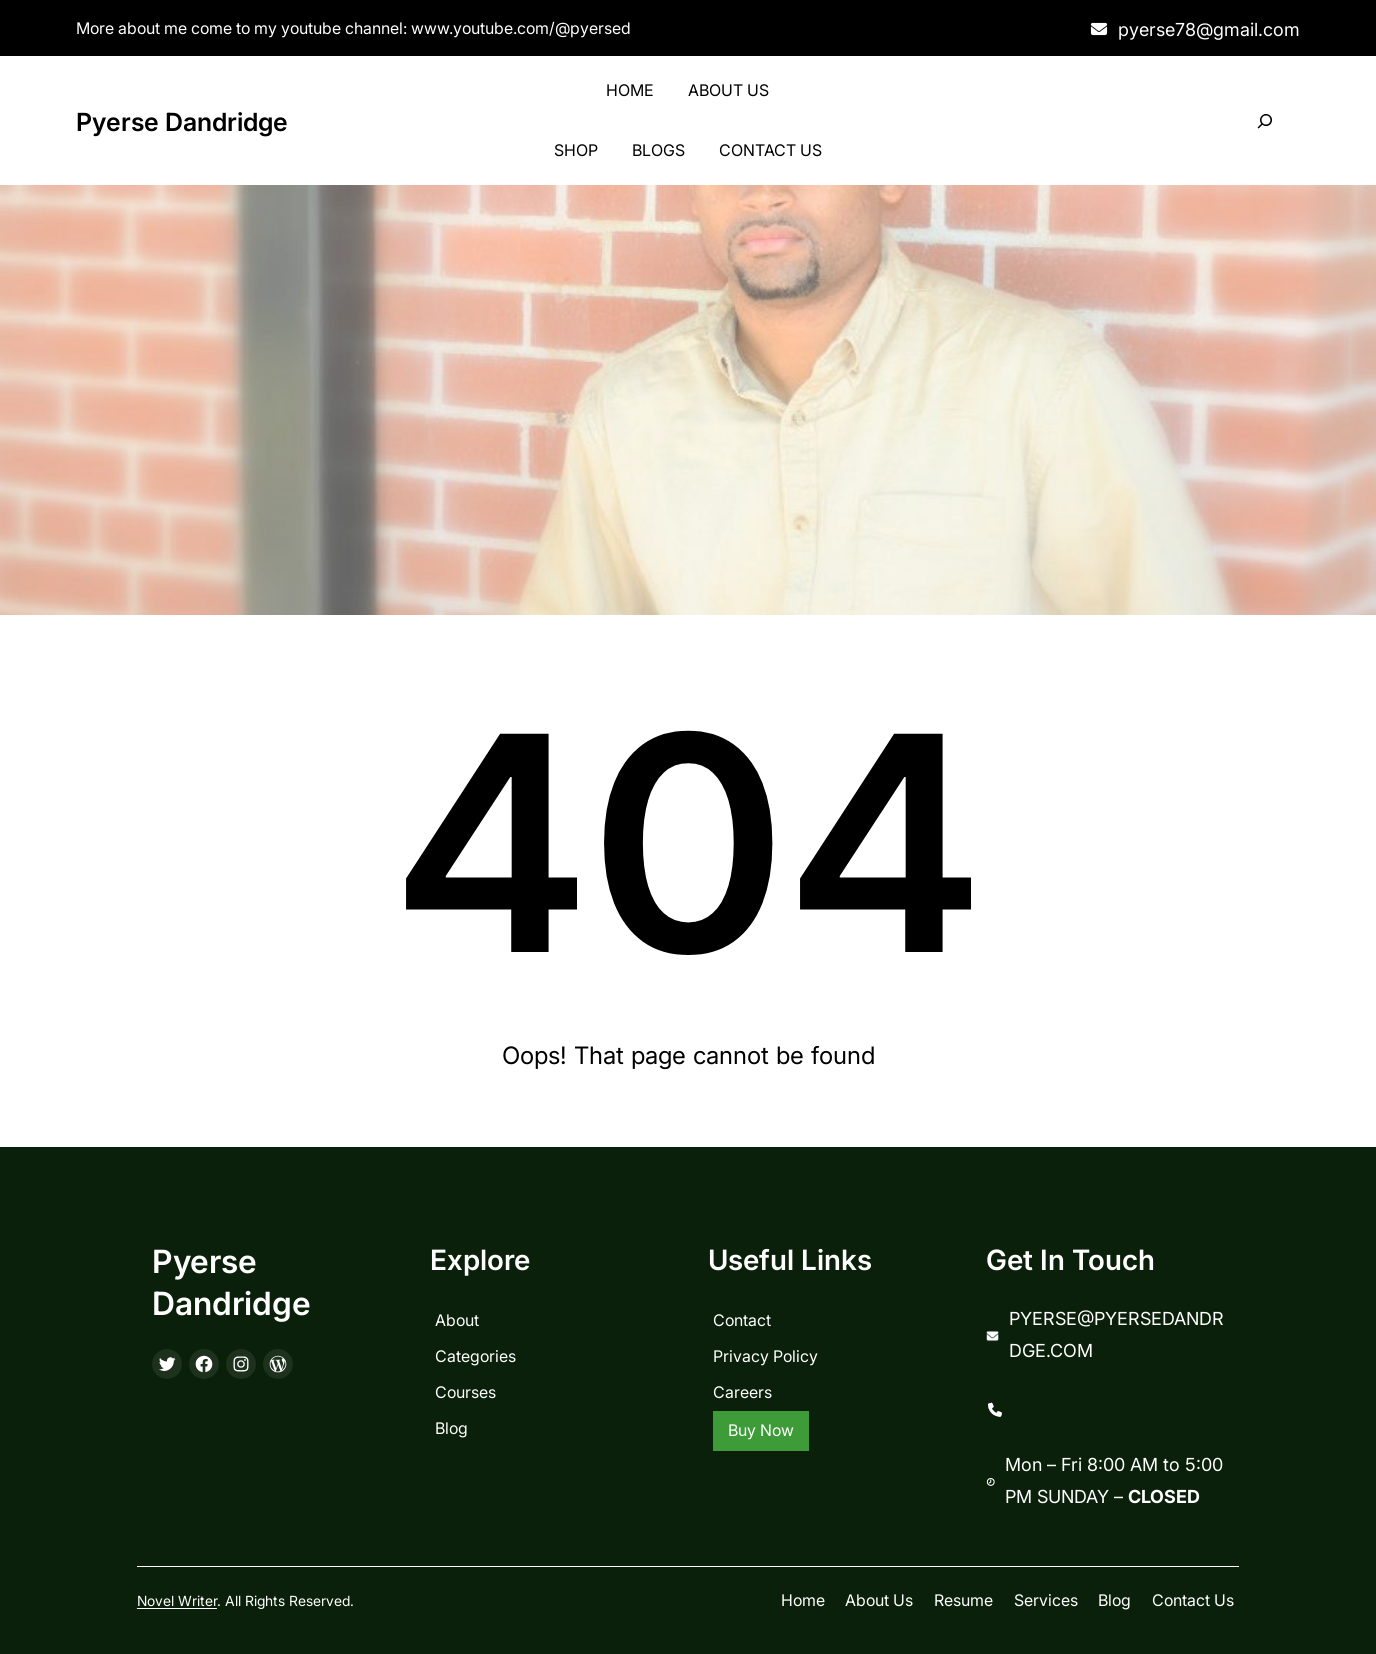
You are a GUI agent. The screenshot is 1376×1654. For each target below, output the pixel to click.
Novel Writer (177, 1600)
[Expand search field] (1265, 121)
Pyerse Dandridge (182, 122)
